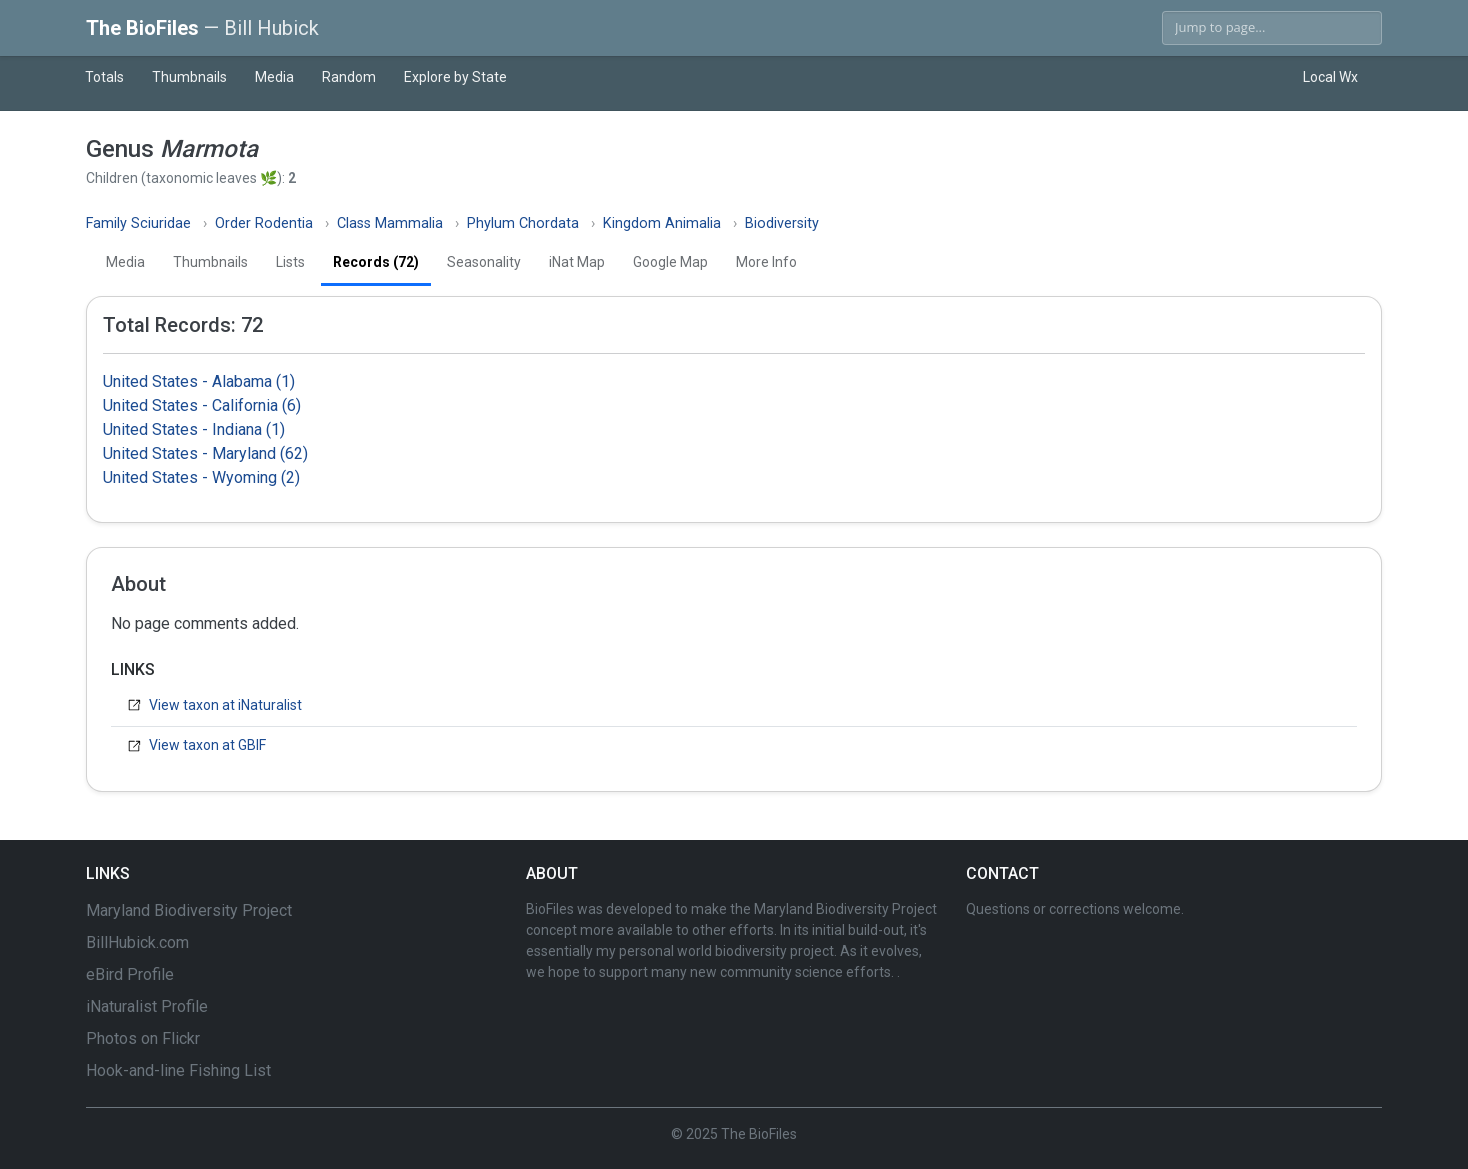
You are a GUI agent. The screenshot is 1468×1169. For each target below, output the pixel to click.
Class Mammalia (390, 223)
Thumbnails (189, 77)
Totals (104, 77)
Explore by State (455, 77)
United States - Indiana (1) (194, 429)
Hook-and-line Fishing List (178, 1070)
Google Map (670, 262)
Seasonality (484, 262)
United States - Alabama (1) (199, 381)
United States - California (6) (202, 405)
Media (274, 77)
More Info (766, 262)
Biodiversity (782, 223)
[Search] (1272, 28)
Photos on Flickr (143, 1038)
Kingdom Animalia (662, 223)
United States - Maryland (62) (205, 453)
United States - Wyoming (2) (201, 477)
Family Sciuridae (138, 223)
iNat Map (577, 262)
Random (349, 77)
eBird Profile (130, 974)
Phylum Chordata (523, 223)
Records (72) (376, 262)
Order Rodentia (264, 223)
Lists (290, 262)
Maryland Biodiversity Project (189, 910)
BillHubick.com (137, 942)
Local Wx (1330, 77)
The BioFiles (202, 28)
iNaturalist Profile (147, 1006)
